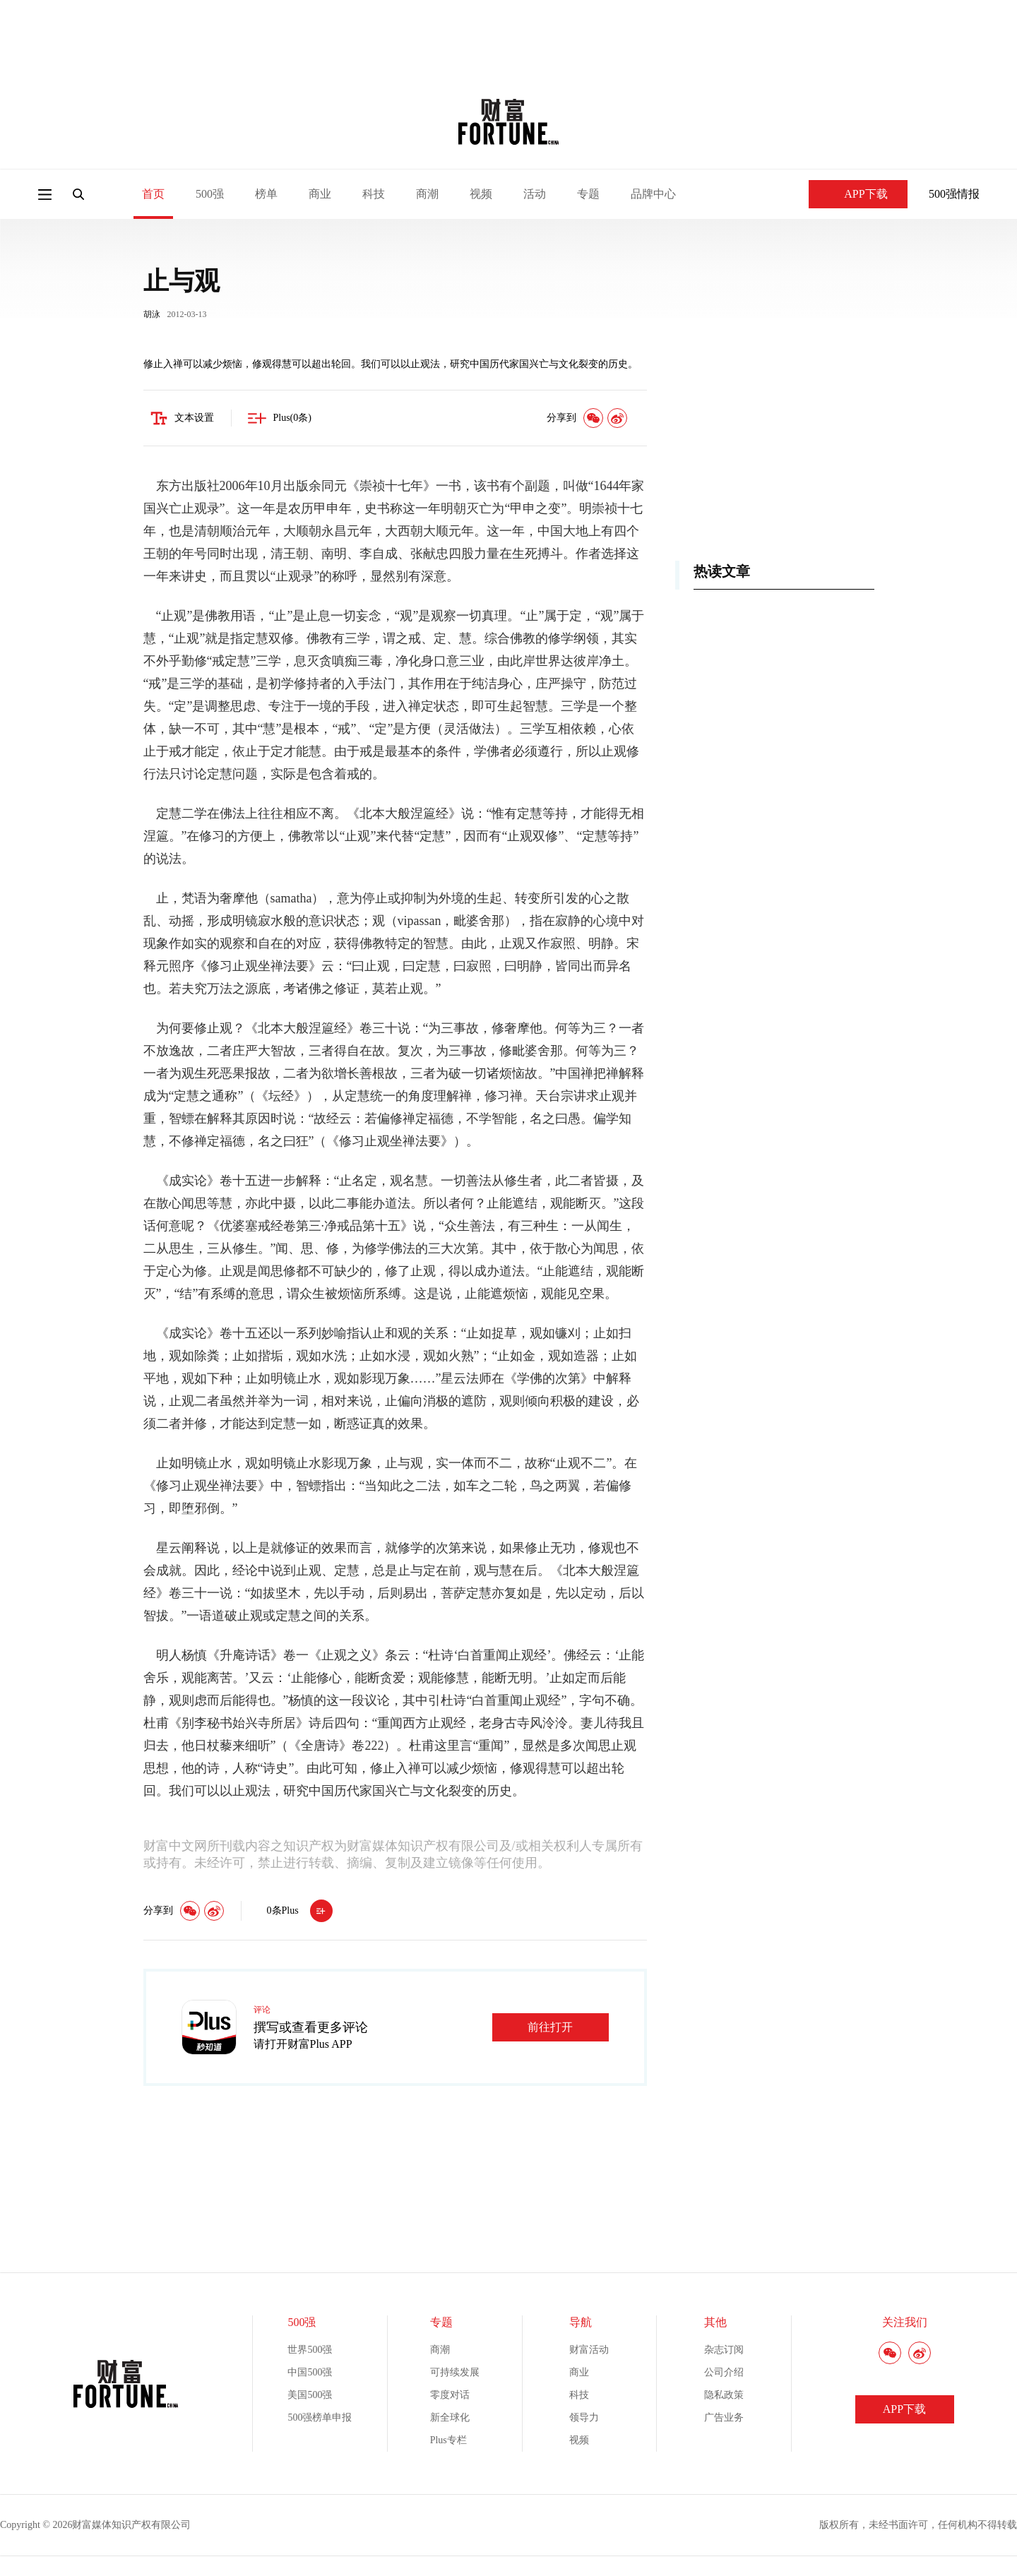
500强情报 (954, 194)
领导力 (584, 2420)
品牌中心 (653, 194)
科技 (373, 194)
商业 (320, 194)
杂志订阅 (724, 2352)
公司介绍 (724, 2375)
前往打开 (550, 2030)
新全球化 (450, 2420)
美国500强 (309, 2397)
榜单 (266, 194)
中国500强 (309, 2375)
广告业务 (724, 2420)
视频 (481, 194)
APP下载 (857, 194)
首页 (153, 194)
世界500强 (309, 2352)
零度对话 (450, 2397)
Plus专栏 (448, 2443)
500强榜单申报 (319, 2420)
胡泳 (151, 317)
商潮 (427, 194)
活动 (534, 194)
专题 (588, 194)
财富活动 (589, 2352)
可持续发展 (455, 2375)
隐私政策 (724, 2397)
